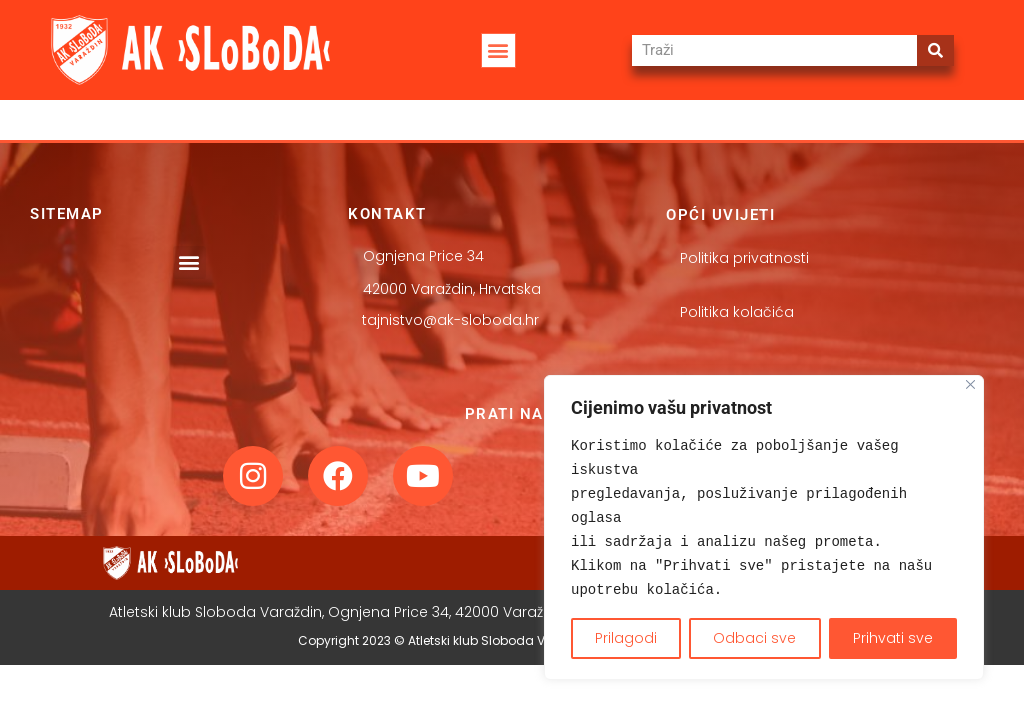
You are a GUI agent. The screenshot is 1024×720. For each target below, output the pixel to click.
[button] (498, 50)
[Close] (970, 384)
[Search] (935, 50)
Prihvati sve (893, 638)
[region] (764, 527)
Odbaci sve (754, 638)
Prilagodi (626, 638)
